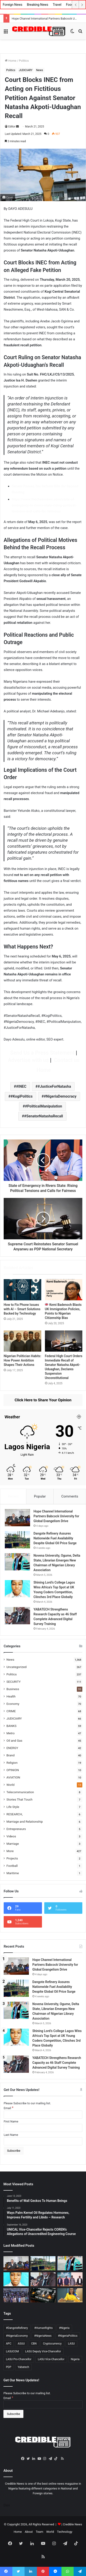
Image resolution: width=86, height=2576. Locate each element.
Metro (10, 1733)
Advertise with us (27, 1060)
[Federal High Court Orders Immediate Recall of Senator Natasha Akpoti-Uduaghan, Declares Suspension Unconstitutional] (64, 1341)
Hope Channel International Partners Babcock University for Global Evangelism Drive (56, 1516)
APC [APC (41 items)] (8, 2343)
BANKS (11, 1726)
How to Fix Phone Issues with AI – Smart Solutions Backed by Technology (22, 1309)
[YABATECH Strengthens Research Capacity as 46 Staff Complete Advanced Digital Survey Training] (17, 1615)
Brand (10, 1755)
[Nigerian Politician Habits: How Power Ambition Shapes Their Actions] (22, 1341)
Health (11, 1696)
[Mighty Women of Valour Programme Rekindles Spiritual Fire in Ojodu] (70, 2295)
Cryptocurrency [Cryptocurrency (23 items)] (52, 2343)
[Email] (43, 2115)
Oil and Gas (14, 1740)
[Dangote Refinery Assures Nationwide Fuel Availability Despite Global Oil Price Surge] (17, 1539)
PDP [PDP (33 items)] (8, 2367)
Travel (57, 4)
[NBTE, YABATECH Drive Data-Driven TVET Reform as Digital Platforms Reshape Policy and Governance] (70, 2279)
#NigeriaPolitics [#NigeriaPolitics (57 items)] (68, 2335)
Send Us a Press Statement (42, 1053)
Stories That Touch (19, 1799)
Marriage (12, 1843)
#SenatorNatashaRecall (43, 1116)
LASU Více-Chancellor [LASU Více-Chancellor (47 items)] (51, 2359)
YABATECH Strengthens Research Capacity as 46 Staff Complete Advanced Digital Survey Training (56, 2062)
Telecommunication (20, 1792)
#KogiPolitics (22, 1096)
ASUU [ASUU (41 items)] (21, 2343)
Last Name (11, 2135)
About (29, 2531)
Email (9, 2108)
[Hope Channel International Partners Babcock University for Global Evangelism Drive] (17, 1517)
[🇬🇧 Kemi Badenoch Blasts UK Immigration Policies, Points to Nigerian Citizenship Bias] (64, 1289)
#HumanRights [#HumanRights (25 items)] (43, 2328)
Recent (13, 1496)
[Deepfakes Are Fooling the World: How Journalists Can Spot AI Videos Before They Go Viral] (43, 2295)
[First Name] (43, 2128)
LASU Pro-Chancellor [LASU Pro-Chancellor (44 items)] (18, 2359)
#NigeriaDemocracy (60, 1096)
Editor (11, 126)
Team (39, 2531)
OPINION (12, 1770)
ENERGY (12, 1748)
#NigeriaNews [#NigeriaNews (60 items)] (43, 2335)
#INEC (21, 1086)
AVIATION (13, 1777)
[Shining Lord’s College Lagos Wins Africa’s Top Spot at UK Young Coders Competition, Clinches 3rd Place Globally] (17, 1588)
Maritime (12, 1873)
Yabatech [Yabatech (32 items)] (23, 2367)
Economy (12, 1704)
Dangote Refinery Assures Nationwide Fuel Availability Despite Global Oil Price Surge (55, 1538)
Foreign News (12, 4)
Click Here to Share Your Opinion (43, 1400)
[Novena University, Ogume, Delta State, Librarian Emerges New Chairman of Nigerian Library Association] (17, 1561)
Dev (6, 2505)
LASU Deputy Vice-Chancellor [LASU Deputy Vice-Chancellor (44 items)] (43, 2351)
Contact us (66, 1060)
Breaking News (37, 4)
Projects (12, 1858)
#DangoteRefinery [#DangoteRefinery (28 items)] (17, 2328)
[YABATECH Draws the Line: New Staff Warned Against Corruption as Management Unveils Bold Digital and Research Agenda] (16, 2295)
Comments (69, 1496)
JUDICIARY (26, 70)
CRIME (11, 1711)
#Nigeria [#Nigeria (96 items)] (64, 2328)
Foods (70, 4)
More (10, 1851)
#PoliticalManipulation (43, 1106)
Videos (11, 1836)
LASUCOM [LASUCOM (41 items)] (12, 2351)
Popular (40, 1496)
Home (10, 60)
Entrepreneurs (16, 1829)
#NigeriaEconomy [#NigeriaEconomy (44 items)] (17, 2335)
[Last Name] (43, 2141)
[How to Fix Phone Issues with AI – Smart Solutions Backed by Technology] (22, 1289)
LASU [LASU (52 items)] (71, 2343)
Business (12, 1689)
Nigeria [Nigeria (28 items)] (75, 2359)
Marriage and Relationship (24, 1821)
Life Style (12, 1807)
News (39, 70)
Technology (64, 2531)
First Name (11, 2121)
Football (12, 1866)
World (10, 1785)
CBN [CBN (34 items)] (34, 2343)
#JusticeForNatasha (54, 1086)
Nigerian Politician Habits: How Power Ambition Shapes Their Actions (22, 1360)
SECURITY (13, 1681)
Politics (24, 60)
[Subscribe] (14, 2151)
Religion (12, 1762)
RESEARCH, (14, 1814)
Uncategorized (16, 1667)
